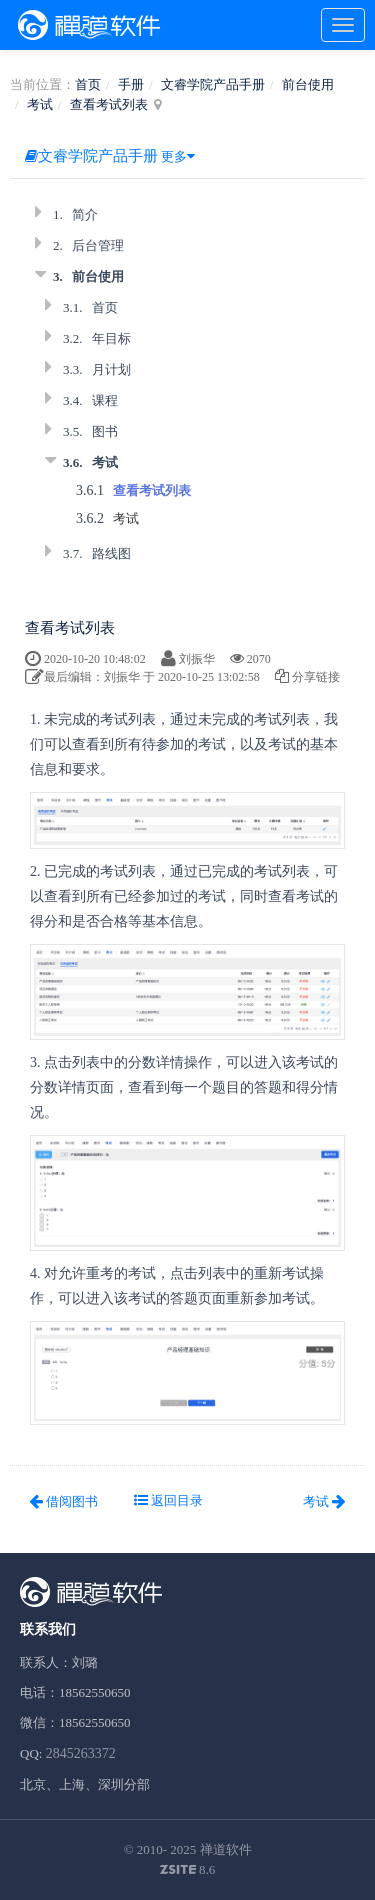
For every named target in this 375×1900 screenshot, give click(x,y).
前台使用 (308, 84)
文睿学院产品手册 (213, 84)
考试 (40, 104)
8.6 (188, 1871)
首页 (88, 84)
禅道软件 (226, 1849)
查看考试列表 (109, 104)
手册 (131, 84)
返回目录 (168, 1500)
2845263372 (81, 1753)
